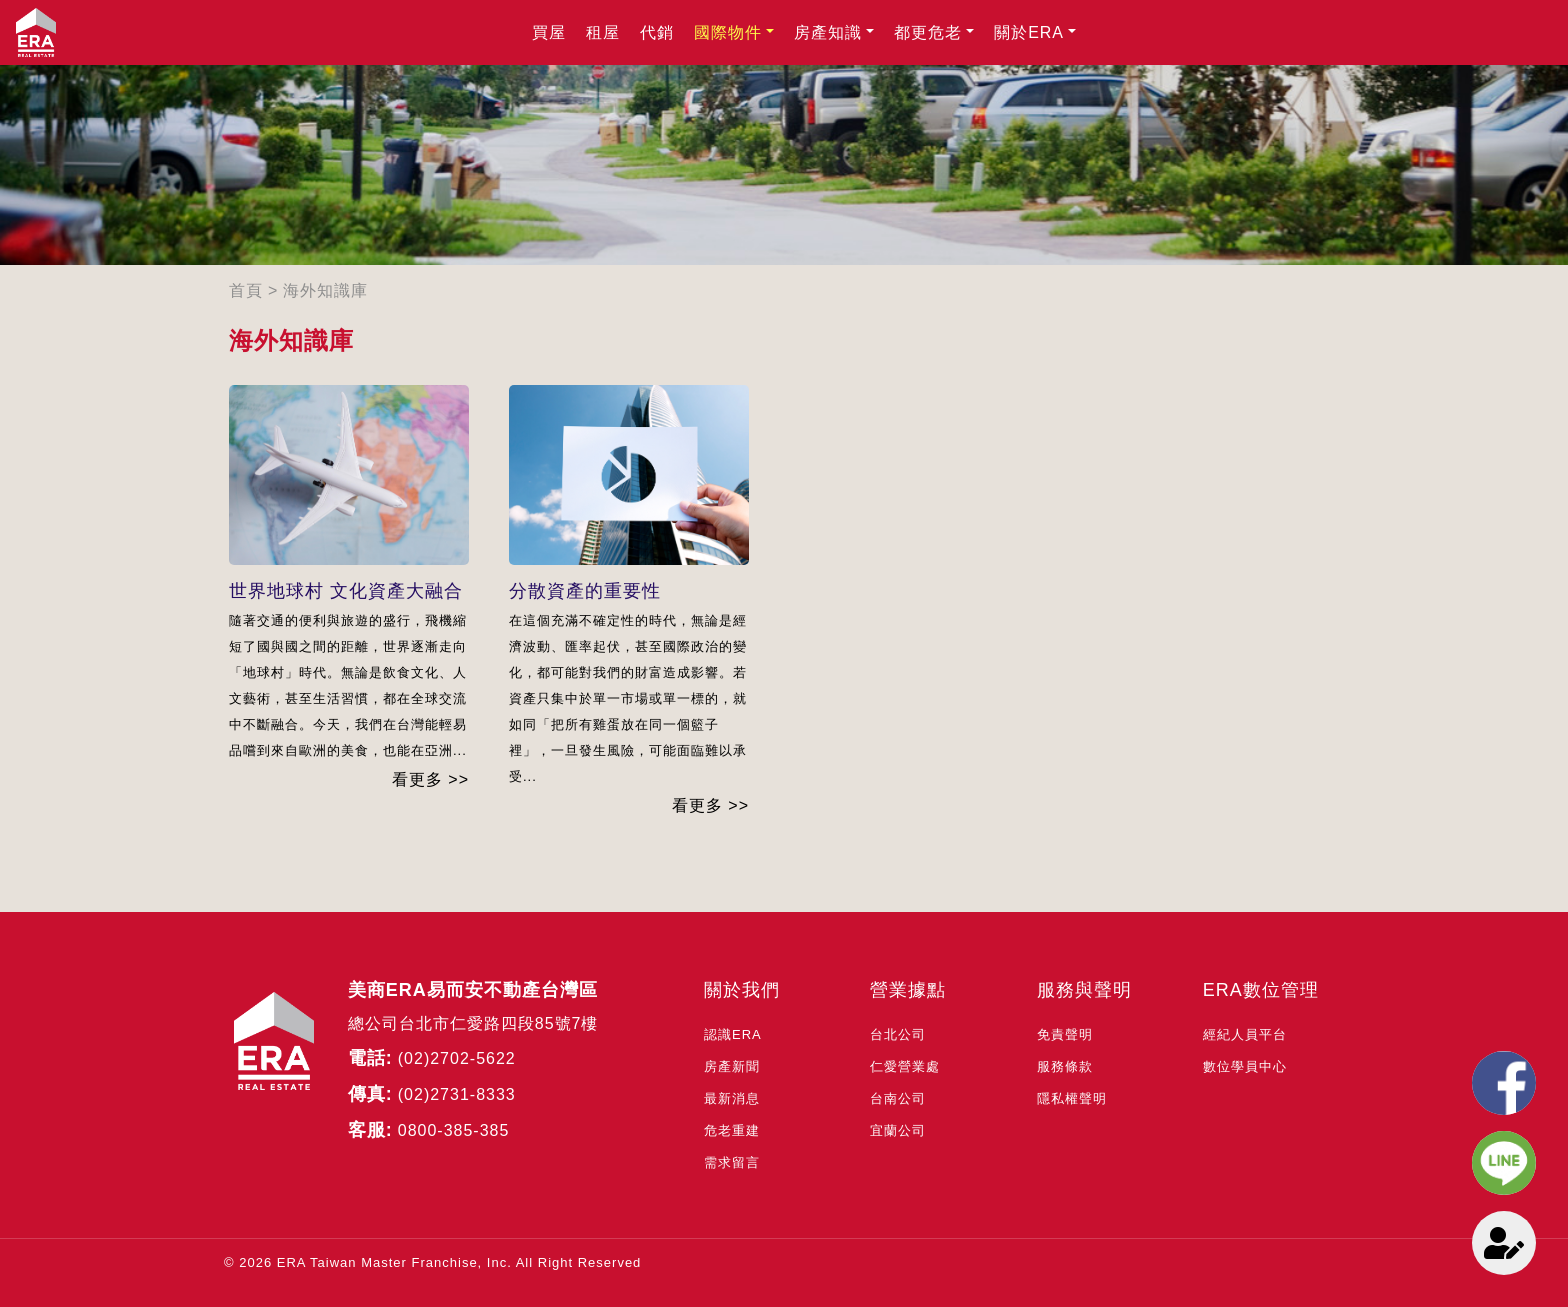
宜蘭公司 (898, 1130)
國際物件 (728, 32)
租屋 (603, 32)
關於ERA (1029, 32)
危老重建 (732, 1130)
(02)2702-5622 (457, 1058)
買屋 (549, 32)
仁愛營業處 (905, 1066)
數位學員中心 (1245, 1066)
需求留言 (732, 1162)
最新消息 (732, 1098)
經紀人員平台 (1245, 1034)
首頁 (246, 290)
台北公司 (898, 1034)
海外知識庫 (325, 290)
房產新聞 (732, 1066)
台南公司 (898, 1098)
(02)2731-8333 (457, 1094)
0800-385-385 (454, 1130)
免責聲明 (1065, 1034)
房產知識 (828, 32)
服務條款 (1065, 1066)
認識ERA (733, 1034)
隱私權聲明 (1072, 1098)
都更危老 (928, 32)
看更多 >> (430, 779)
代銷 (657, 32)
